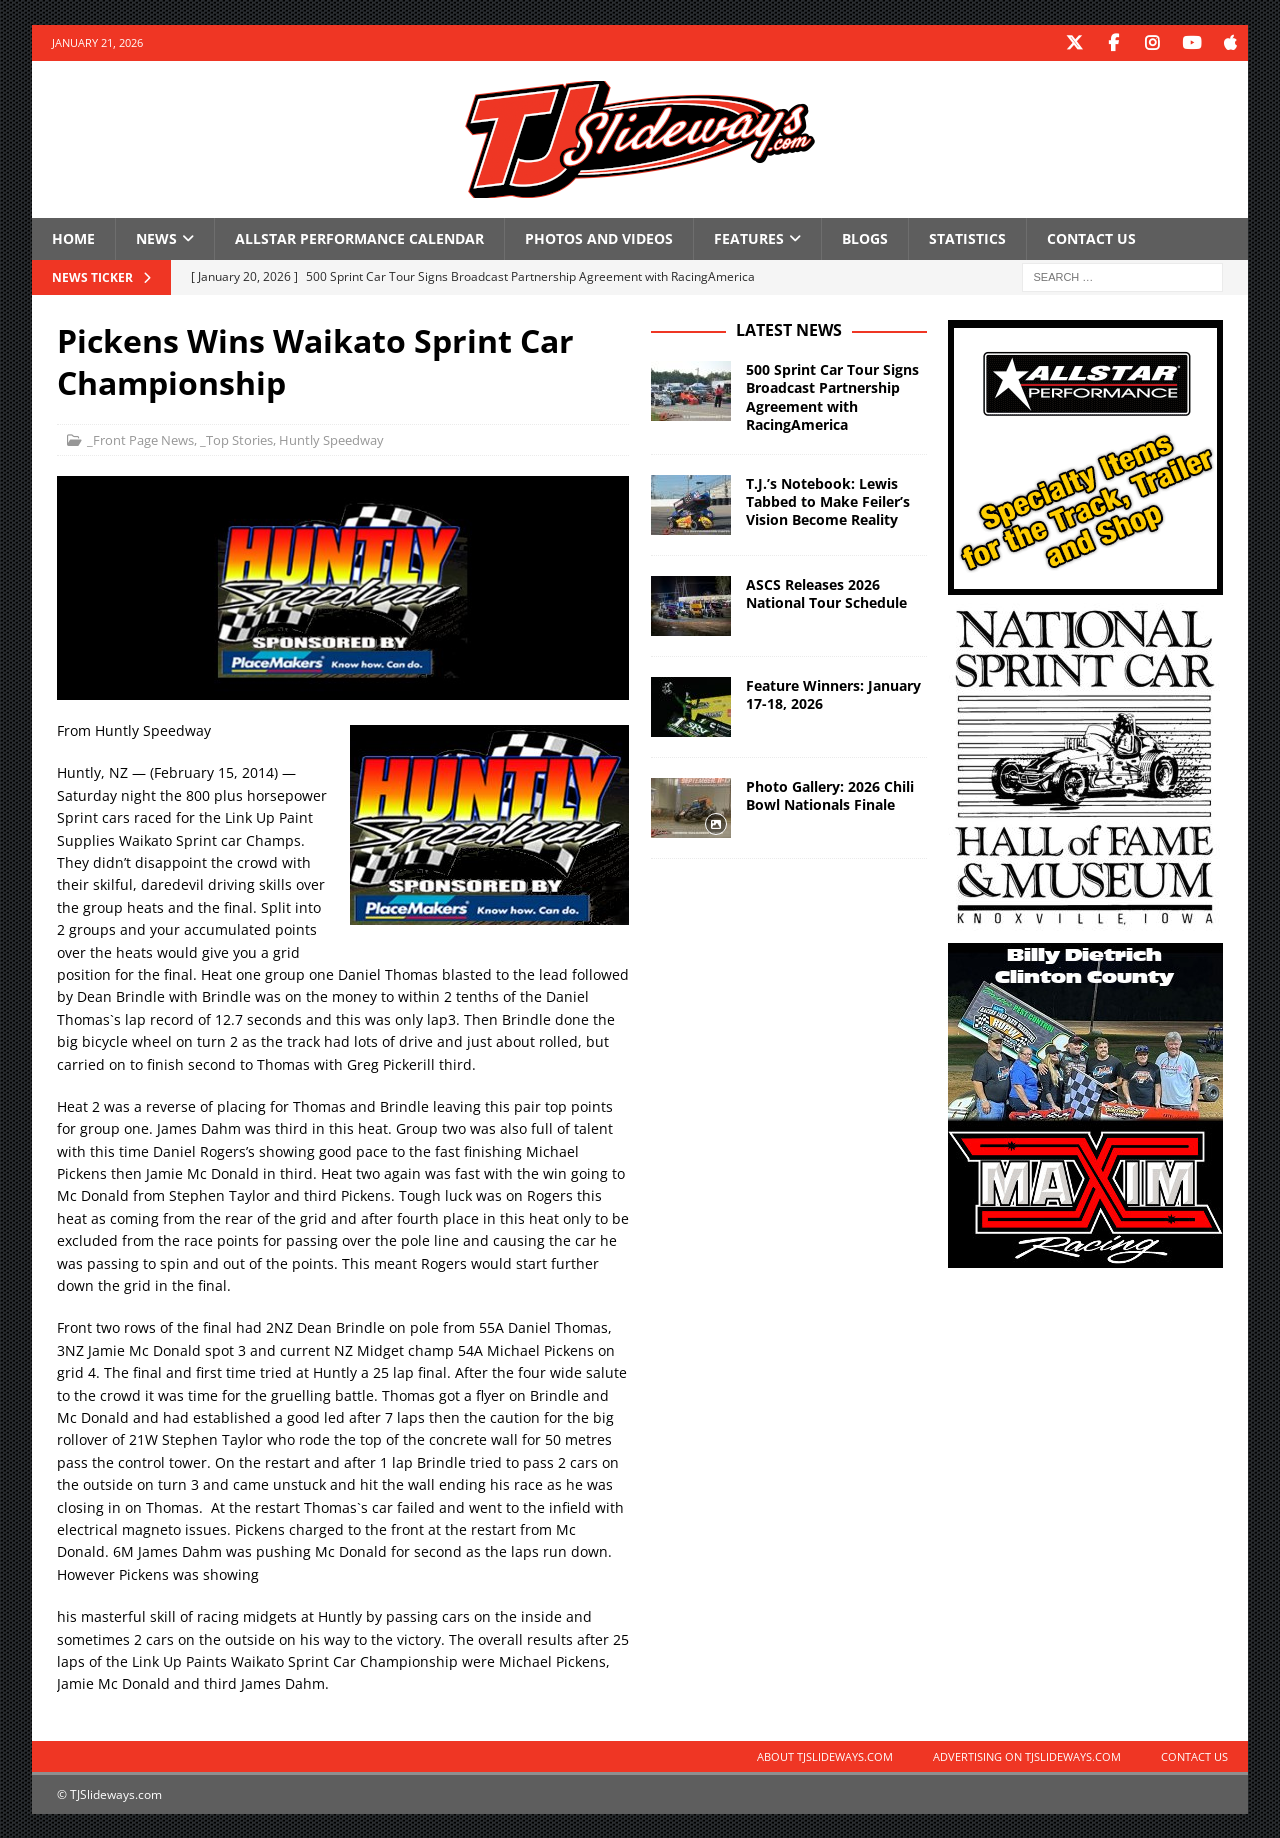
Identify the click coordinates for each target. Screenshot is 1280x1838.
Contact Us (1091, 237)
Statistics (967, 237)
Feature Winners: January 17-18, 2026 (833, 693)
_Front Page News (140, 439)
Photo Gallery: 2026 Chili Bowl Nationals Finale (830, 794)
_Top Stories (236, 439)
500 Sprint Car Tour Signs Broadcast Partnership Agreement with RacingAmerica (832, 396)
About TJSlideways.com (825, 1755)
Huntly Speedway (331, 439)
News (156, 237)
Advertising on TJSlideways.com (1027, 1755)
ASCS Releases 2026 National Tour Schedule (826, 592)
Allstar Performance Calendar (359, 237)
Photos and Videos (599, 237)
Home (73, 237)
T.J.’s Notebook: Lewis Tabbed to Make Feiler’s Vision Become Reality (828, 500)
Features (749, 237)
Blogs (865, 237)
